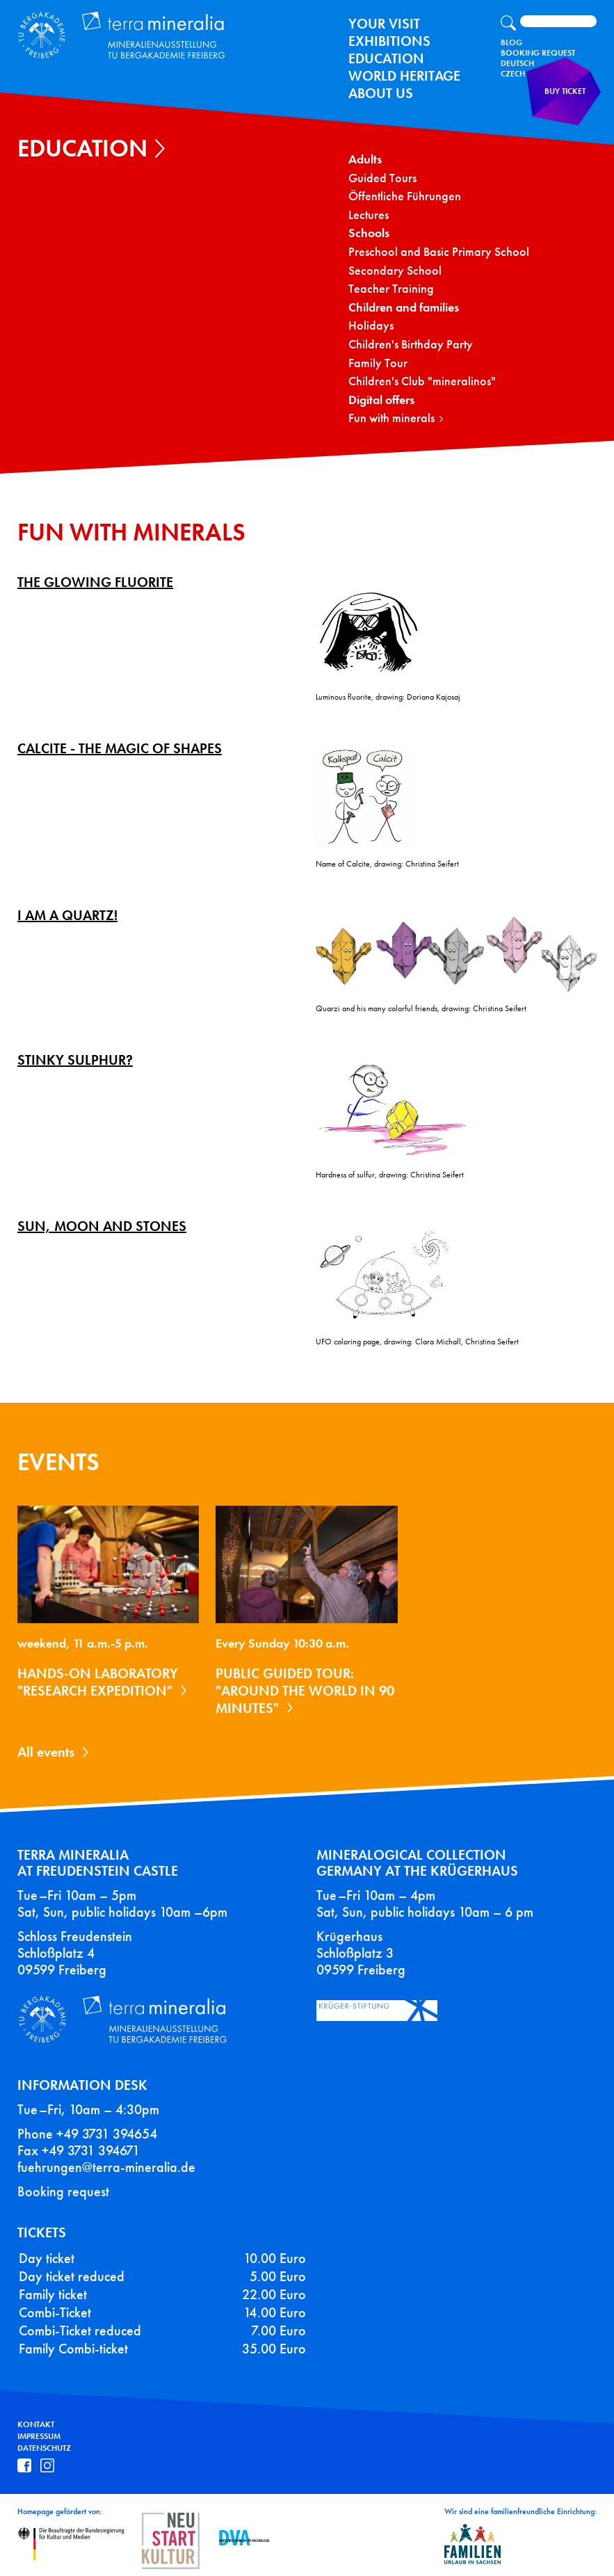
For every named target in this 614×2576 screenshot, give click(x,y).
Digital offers (381, 400)
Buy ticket (569, 100)
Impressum (38, 2436)
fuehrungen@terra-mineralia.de (106, 2167)
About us (380, 93)
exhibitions (389, 41)
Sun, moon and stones (101, 1226)
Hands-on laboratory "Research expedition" (97, 1682)
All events (45, 1752)
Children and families (403, 307)
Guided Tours (382, 178)
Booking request (63, 2191)
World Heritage (404, 75)
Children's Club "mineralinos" (422, 381)
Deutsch (517, 63)
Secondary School (395, 271)
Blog (511, 42)
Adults (365, 159)
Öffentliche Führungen (404, 196)
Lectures (368, 215)
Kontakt (35, 2424)
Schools (368, 233)
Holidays (371, 326)
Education (386, 58)
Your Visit (384, 23)
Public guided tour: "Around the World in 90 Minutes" (305, 1690)
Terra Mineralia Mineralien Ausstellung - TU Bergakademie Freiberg (115, 32)
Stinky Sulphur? (75, 1060)
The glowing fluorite (95, 582)
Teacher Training (391, 289)
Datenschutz (44, 2448)
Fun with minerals (391, 418)
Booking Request (538, 53)
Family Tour (377, 363)
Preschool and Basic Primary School (438, 252)
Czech (513, 74)
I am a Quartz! (67, 915)
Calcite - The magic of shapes (119, 748)
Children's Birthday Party (410, 344)
